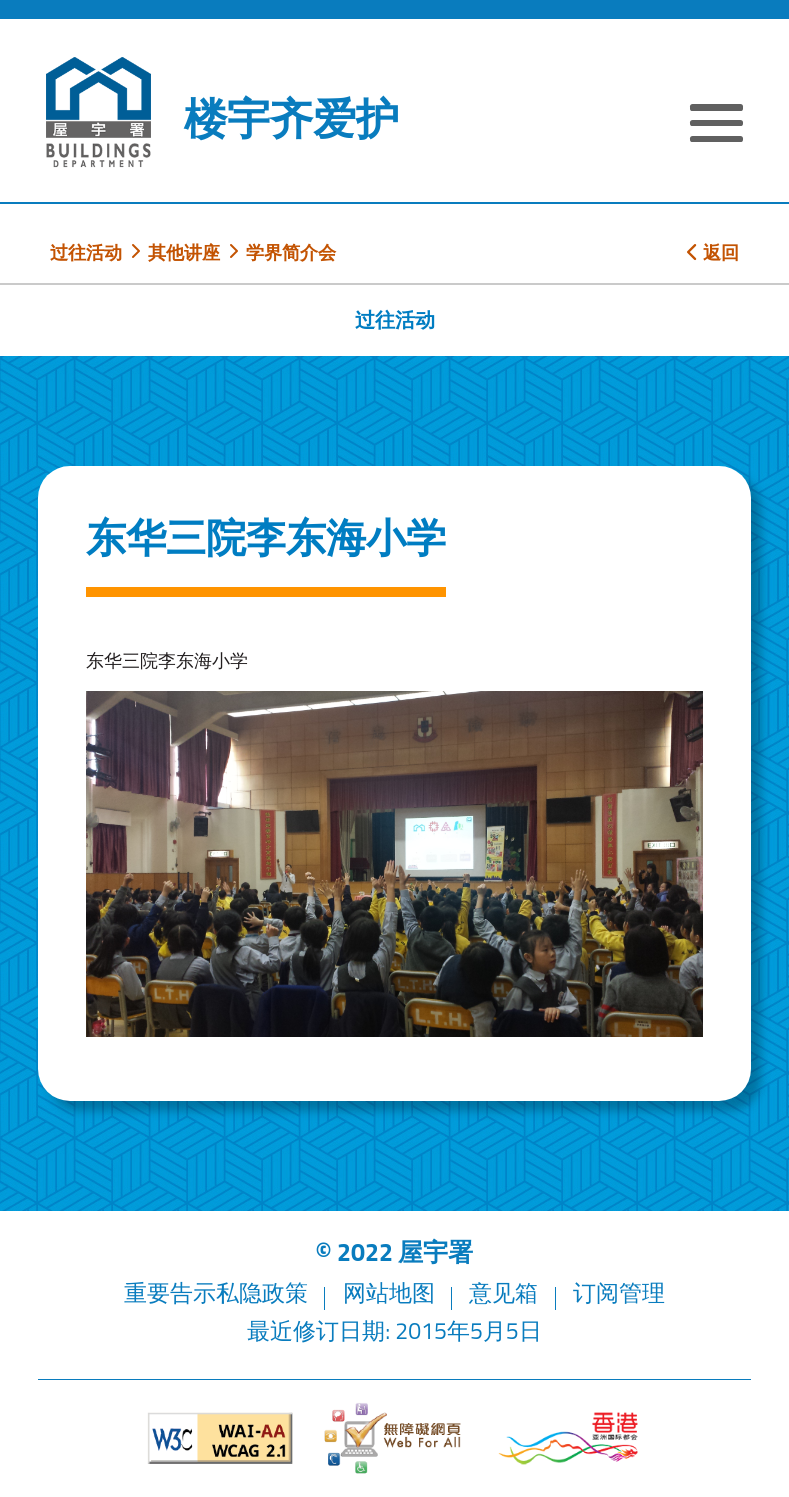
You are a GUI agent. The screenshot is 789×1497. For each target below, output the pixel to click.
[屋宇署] (98, 112)
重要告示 (170, 1292)
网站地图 (389, 1292)
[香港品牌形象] (568, 1439)
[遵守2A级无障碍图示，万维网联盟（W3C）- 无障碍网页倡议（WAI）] (220, 1438)
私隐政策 (262, 1292)
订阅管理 (619, 1292)
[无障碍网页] (394, 1438)
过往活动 (86, 252)
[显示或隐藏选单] (716, 126)
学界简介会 (291, 252)
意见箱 (503, 1292)
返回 (713, 252)
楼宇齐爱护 (291, 118)
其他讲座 (184, 252)
